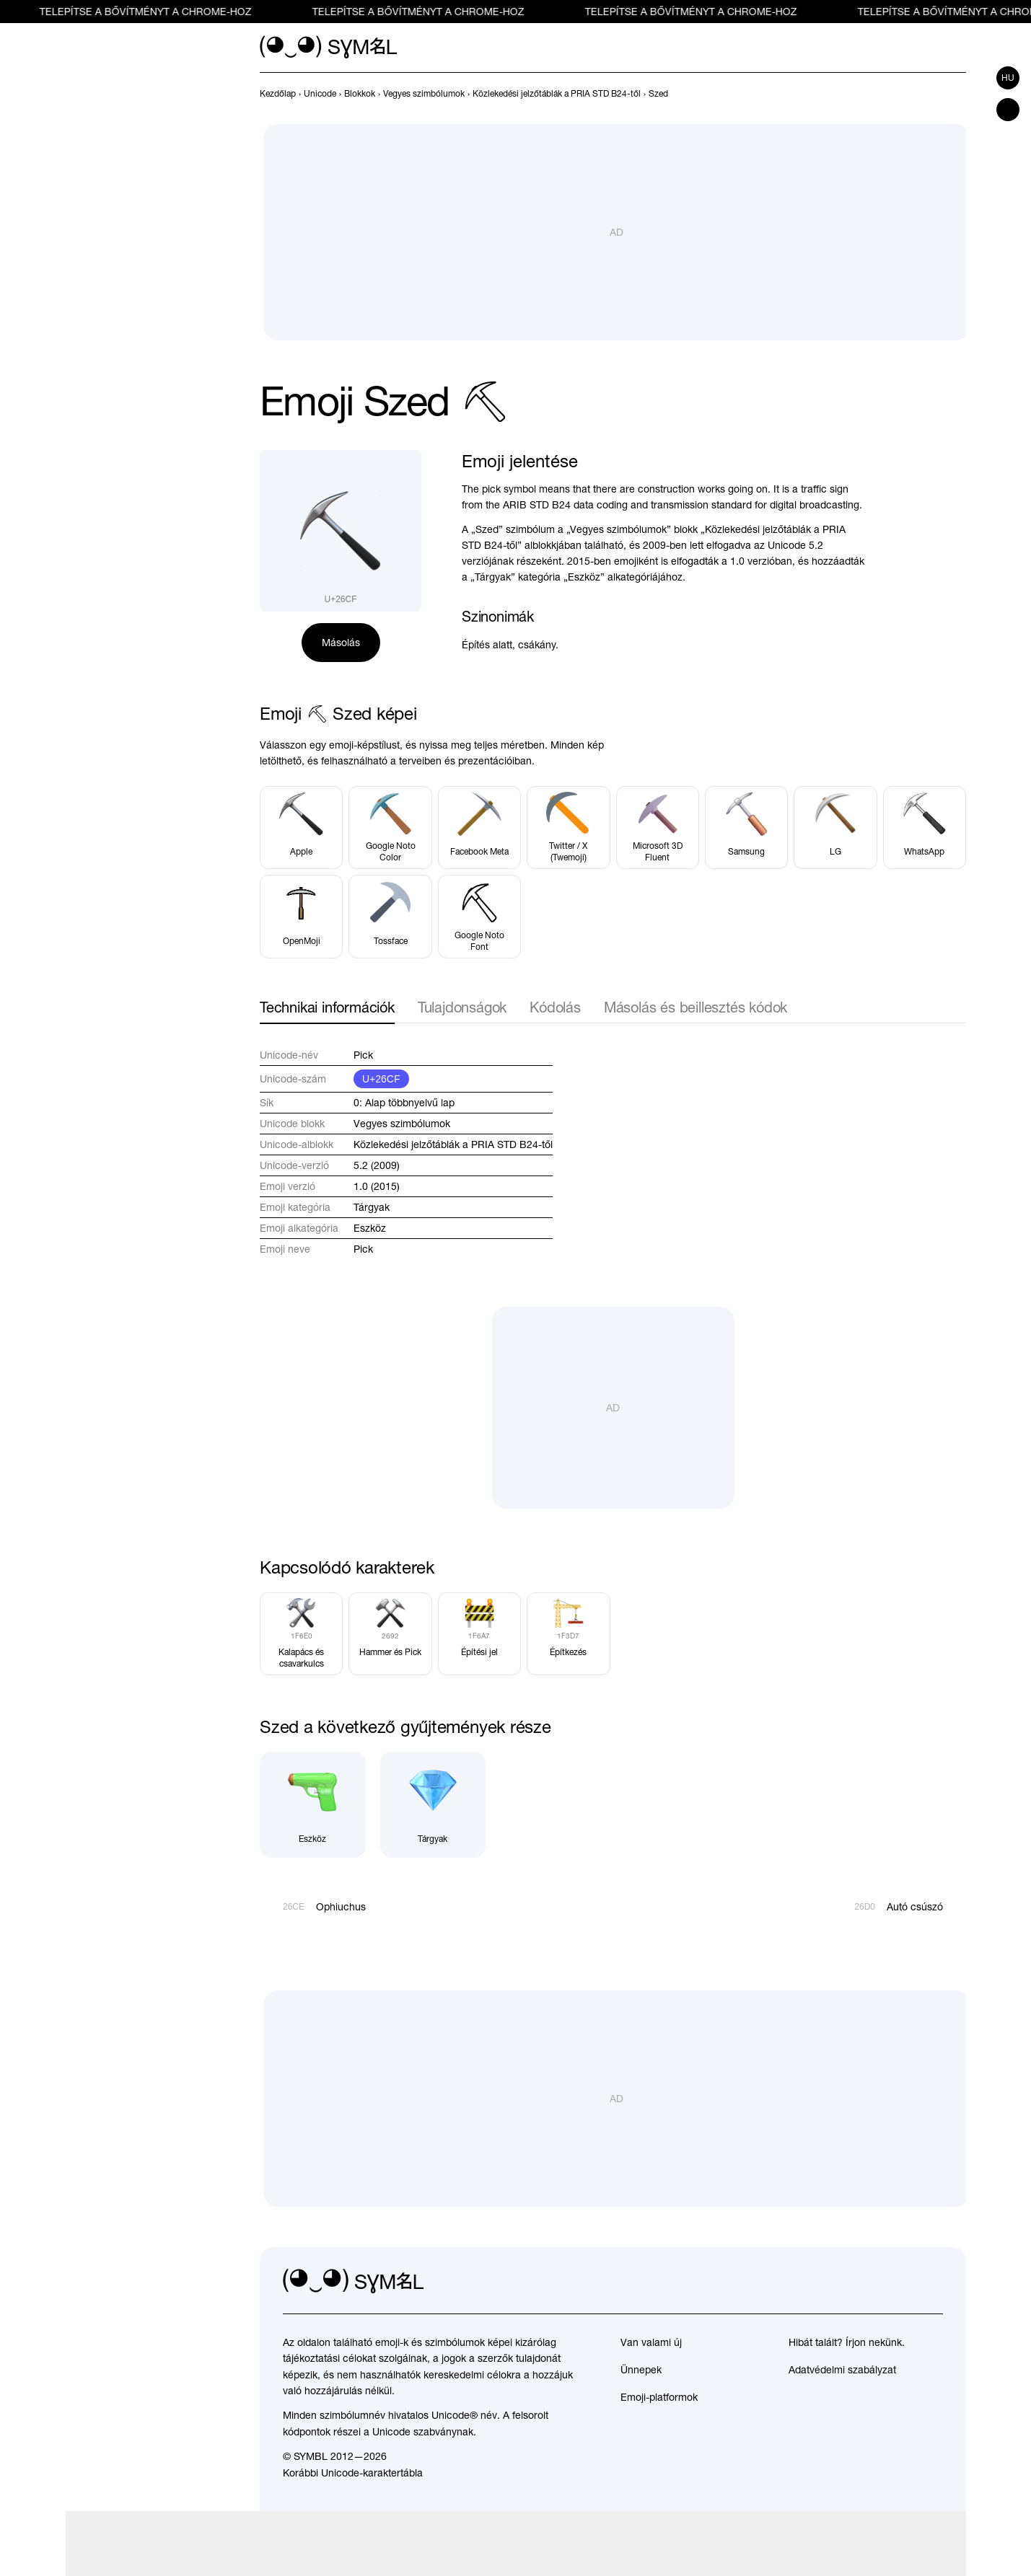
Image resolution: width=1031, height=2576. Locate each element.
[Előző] (931, 93)
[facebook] (931, 2281)
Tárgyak (372, 1207)
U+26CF (381, 1079)
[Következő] (957, 93)
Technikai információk (327, 1007)
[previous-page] (278, 93)
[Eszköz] (313, 1805)
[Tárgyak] (433, 1805)
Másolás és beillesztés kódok (695, 1007)
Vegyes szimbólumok (402, 1123)
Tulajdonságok (462, 1007)
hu (1007, 78)
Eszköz (370, 1228)
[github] (899, 2281)
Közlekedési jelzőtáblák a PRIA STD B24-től (453, 1144)
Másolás (341, 642)
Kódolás (555, 1007)
